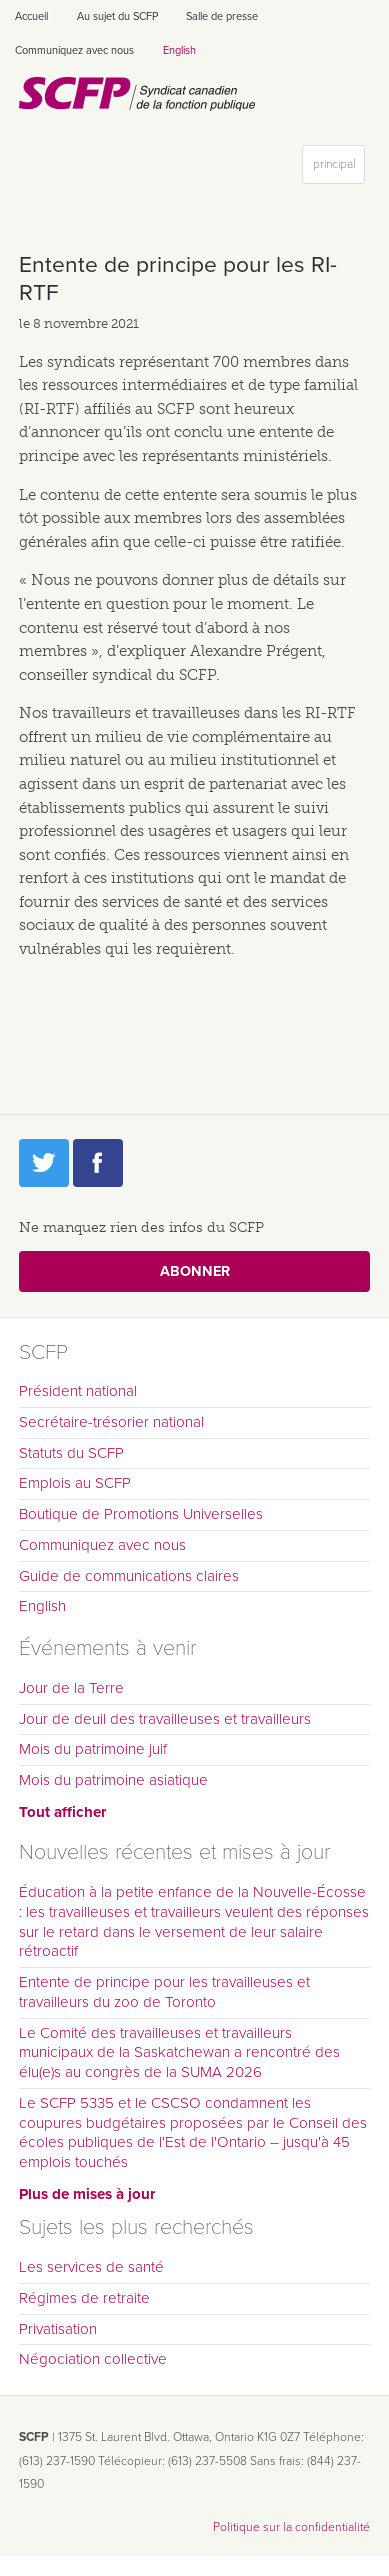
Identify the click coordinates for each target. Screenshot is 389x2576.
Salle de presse (222, 16)
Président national (78, 1391)
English (179, 50)
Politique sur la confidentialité (291, 2527)
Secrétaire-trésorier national (111, 1422)
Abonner (195, 1271)
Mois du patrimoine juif (93, 1749)
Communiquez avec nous (74, 50)
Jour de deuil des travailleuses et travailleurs (165, 1719)
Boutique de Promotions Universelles (141, 1514)
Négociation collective (93, 2359)
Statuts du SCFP (71, 1453)
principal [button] (338, 168)
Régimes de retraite (84, 2298)
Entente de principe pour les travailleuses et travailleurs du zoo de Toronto (164, 1992)
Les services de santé (91, 2267)
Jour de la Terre (71, 1688)
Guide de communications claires (129, 1576)
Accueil (31, 16)
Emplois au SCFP (75, 1483)
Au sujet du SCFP (117, 16)
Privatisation (58, 2329)
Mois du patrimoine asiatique (113, 1780)
